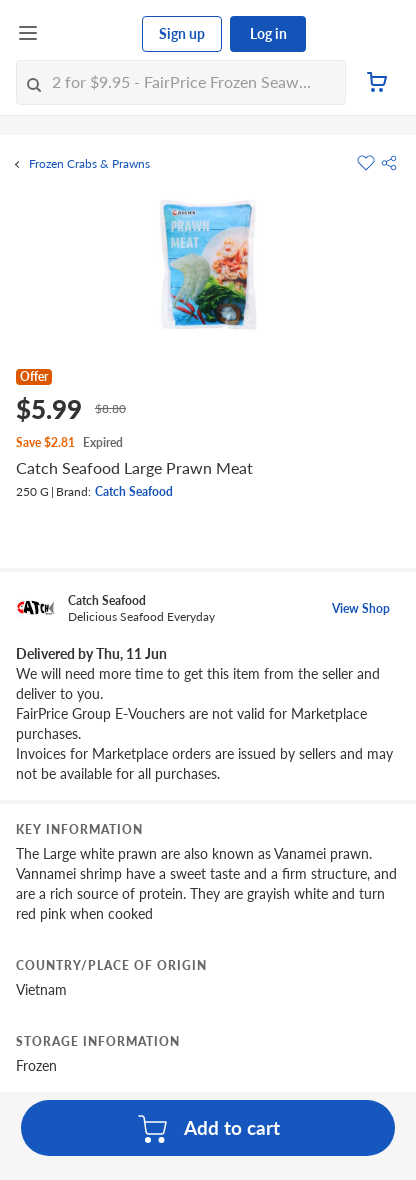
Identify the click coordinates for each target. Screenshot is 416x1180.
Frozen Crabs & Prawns (89, 164)
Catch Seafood (134, 491)
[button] (389, 163)
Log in (268, 33)
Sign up (182, 33)
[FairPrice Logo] (91, 34)
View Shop (361, 608)
